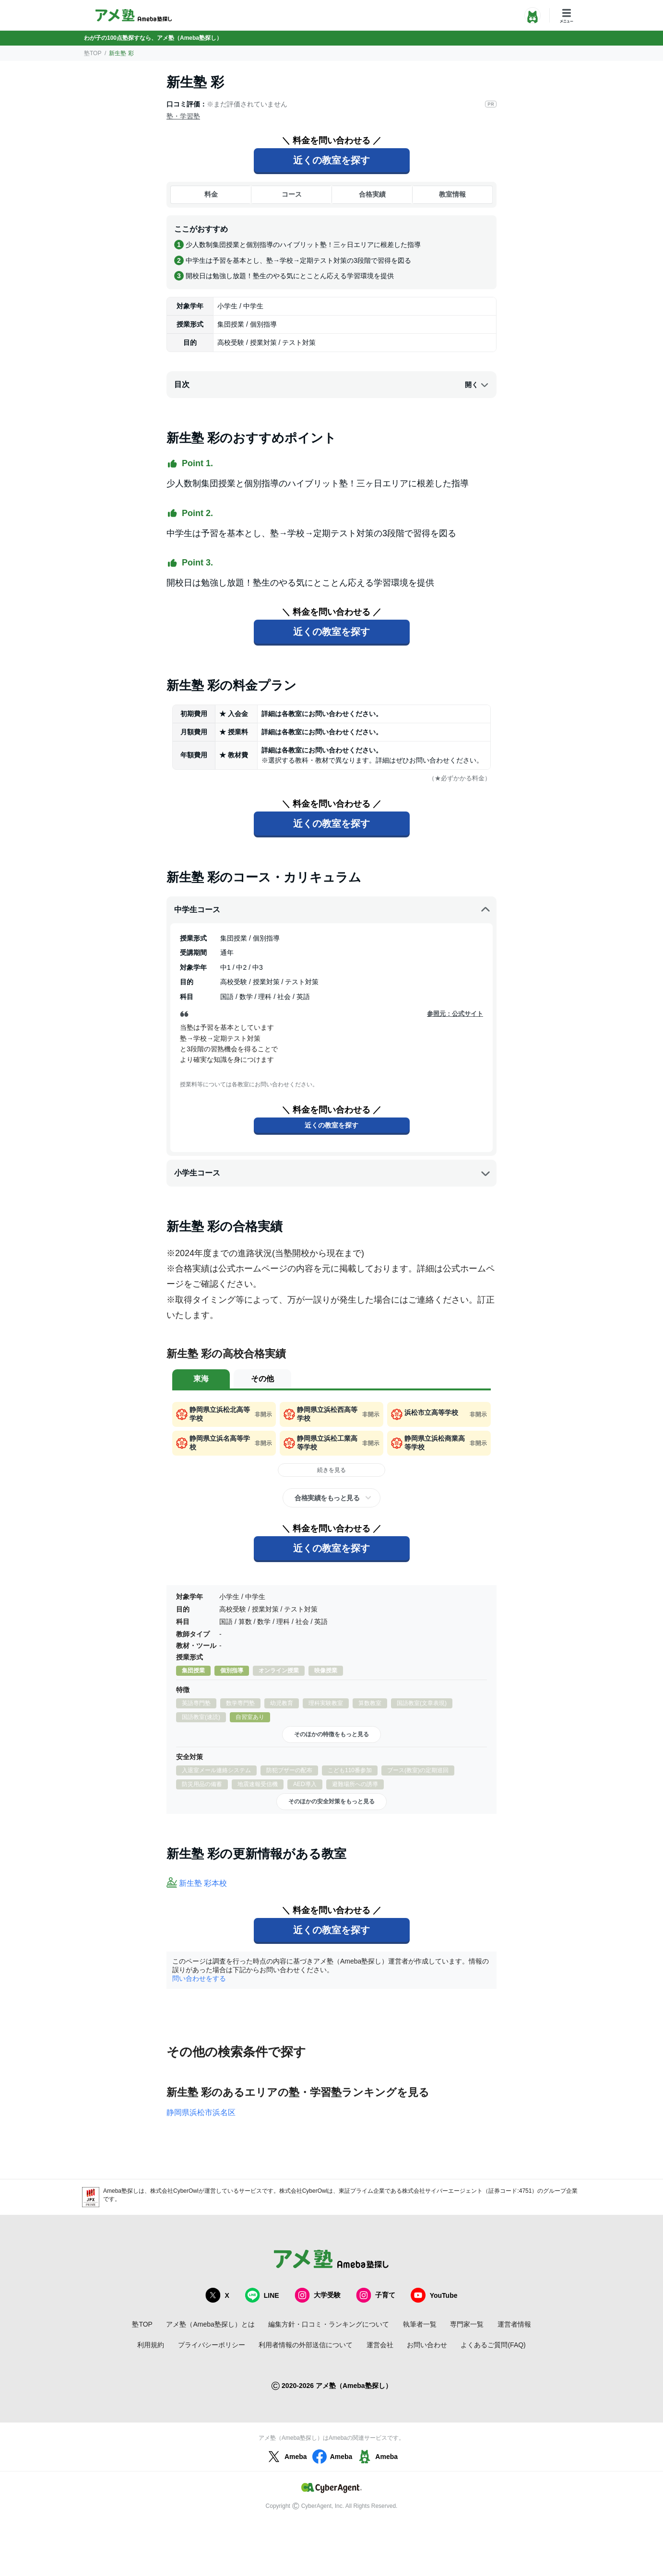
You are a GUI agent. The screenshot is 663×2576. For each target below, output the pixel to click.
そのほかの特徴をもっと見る (331, 1734)
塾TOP (92, 53)
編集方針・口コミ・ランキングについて (328, 2324)
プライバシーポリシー (211, 2345)
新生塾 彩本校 (203, 1883)
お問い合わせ (427, 2345)
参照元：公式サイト (455, 1013)
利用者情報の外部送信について (306, 2345)
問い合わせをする (199, 1978)
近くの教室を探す (331, 160)
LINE (262, 2295)
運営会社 (380, 2345)
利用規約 (150, 2345)
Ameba (286, 2456)
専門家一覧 (467, 2324)
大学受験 (318, 2295)
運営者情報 (514, 2324)
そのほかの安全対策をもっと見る (331, 1801)
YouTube (434, 2295)
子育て (375, 2295)
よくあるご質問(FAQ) (493, 2345)
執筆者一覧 (420, 2324)
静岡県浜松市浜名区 (201, 2112)
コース (292, 194)
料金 (211, 194)
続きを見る (331, 1470)
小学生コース (332, 1173)
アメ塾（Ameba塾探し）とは (210, 2324)
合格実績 (372, 194)
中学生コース (332, 910)
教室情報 (452, 194)
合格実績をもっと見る (327, 1498)
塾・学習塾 (183, 116)
